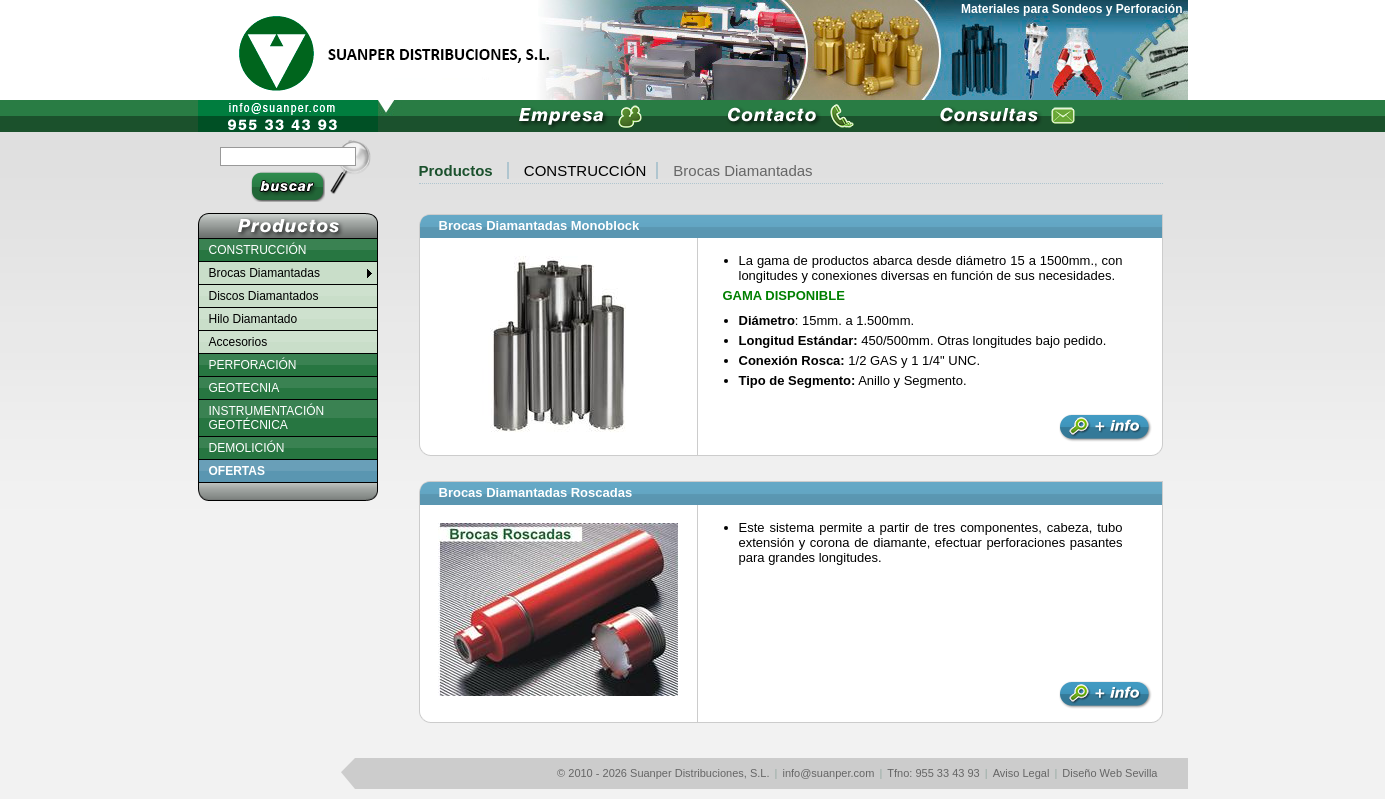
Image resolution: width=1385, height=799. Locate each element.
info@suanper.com (828, 773)
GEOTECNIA (244, 388)
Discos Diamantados (264, 296)
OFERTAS (237, 471)
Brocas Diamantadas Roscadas (536, 492)
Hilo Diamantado (253, 319)
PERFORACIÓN (253, 365)
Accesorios (238, 342)
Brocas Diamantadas (742, 170)
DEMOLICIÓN (247, 448)
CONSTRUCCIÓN (585, 170)
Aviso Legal (1021, 773)
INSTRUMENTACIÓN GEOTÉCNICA (267, 418)
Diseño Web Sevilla (1109, 773)
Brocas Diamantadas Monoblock (539, 225)
